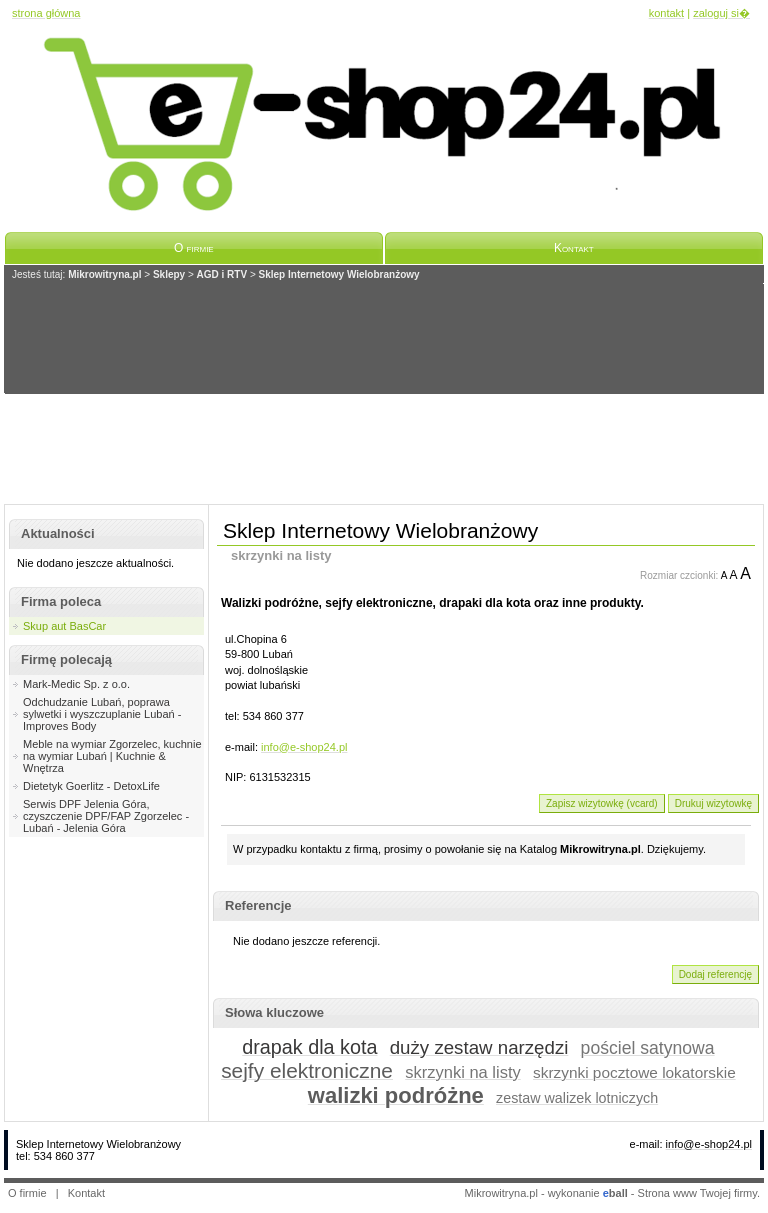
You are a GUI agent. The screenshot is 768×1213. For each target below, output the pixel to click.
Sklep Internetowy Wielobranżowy (339, 274)
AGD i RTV (222, 274)
